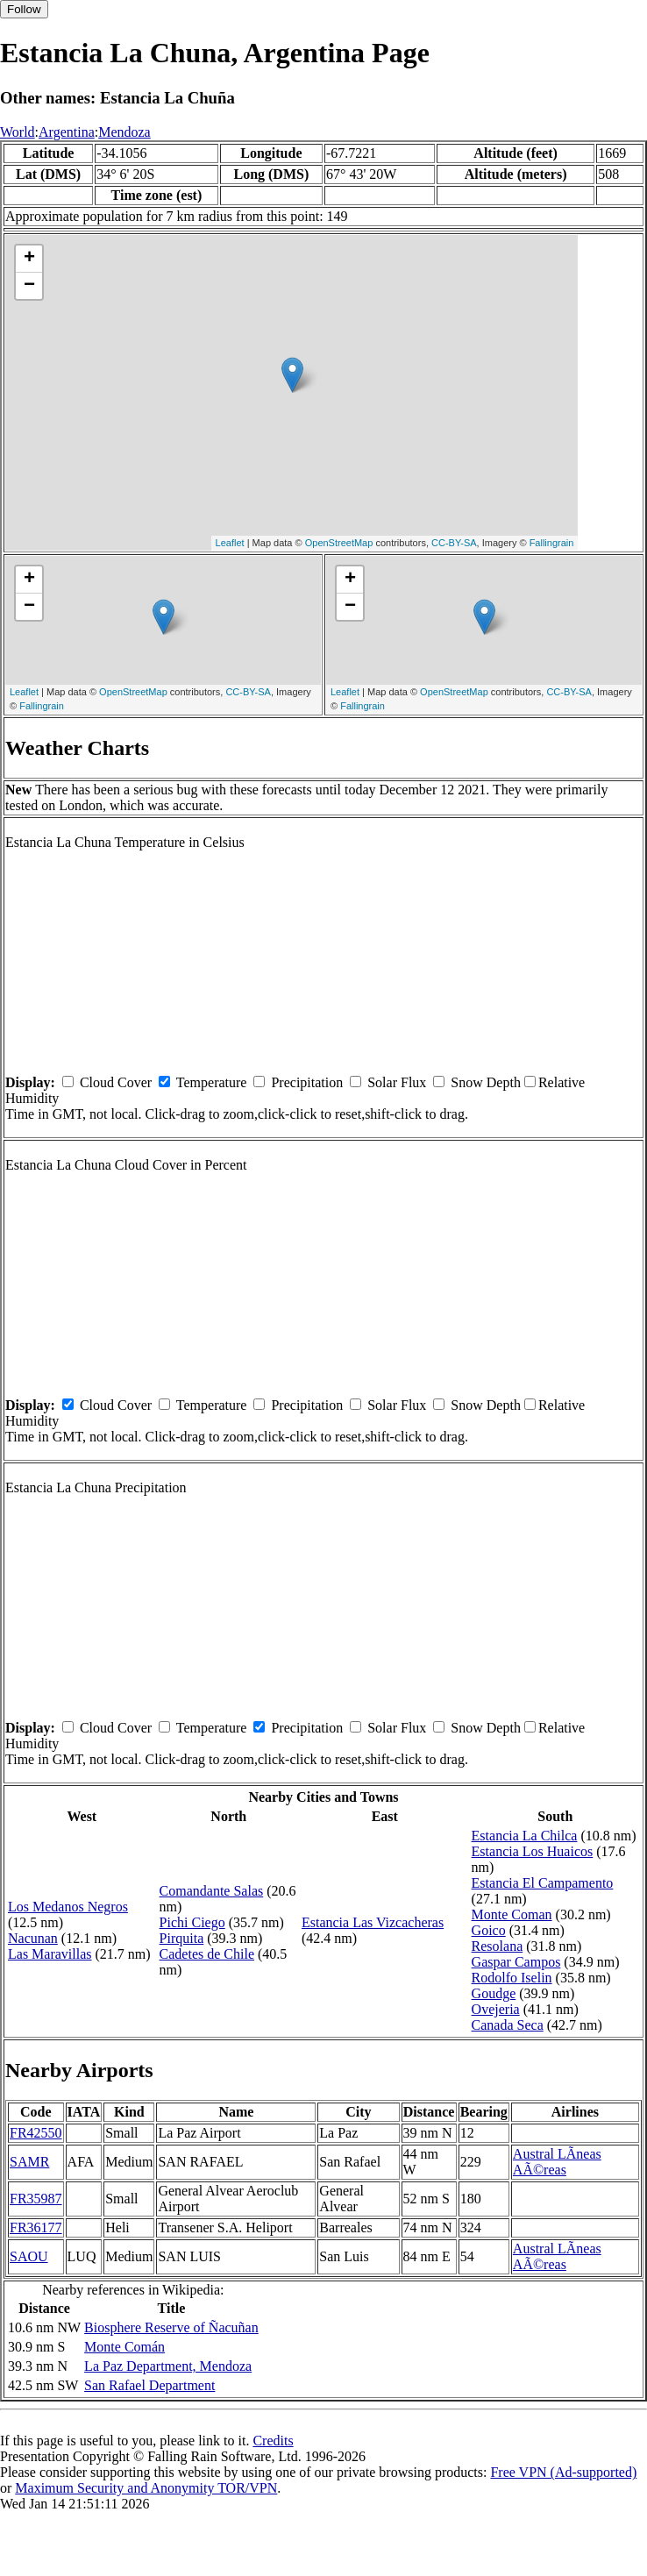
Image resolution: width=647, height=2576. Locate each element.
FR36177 (36, 2227)
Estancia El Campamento (543, 1882)
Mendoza (124, 132)
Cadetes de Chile (207, 1953)
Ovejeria (496, 2009)
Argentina (67, 132)
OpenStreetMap (339, 542)
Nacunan (33, 1938)
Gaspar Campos (516, 1961)
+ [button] (29, 259)
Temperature (211, 1082)
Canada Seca (508, 2024)
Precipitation (307, 1082)
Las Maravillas (50, 1953)
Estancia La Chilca (525, 1835)
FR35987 (36, 2198)
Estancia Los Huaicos (533, 1851)
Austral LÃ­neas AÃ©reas (557, 2161)
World (17, 132)
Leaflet (230, 542)
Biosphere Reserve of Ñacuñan (171, 2327)
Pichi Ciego (192, 1922)
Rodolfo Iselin (512, 1977)
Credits (272, 2440)
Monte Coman (512, 1914)
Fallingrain (552, 542)
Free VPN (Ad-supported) (563, 2472)
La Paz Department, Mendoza (168, 2366)
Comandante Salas (212, 1890)
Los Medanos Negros (68, 1906)
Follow (24, 9)
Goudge (494, 1993)
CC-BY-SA (454, 542)
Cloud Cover (116, 1082)
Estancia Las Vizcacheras (373, 1922)
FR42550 (36, 2132)
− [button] (29, 286)
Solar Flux (396, 1082)
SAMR (29, 2161)
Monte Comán (124, 2346)
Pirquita (182, 1938)
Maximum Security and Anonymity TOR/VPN (146, 2487)
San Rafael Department (149, 2385)
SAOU (29, 2256)
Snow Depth (486, 1082)
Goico (489, 1930)
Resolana (497, 1946)
